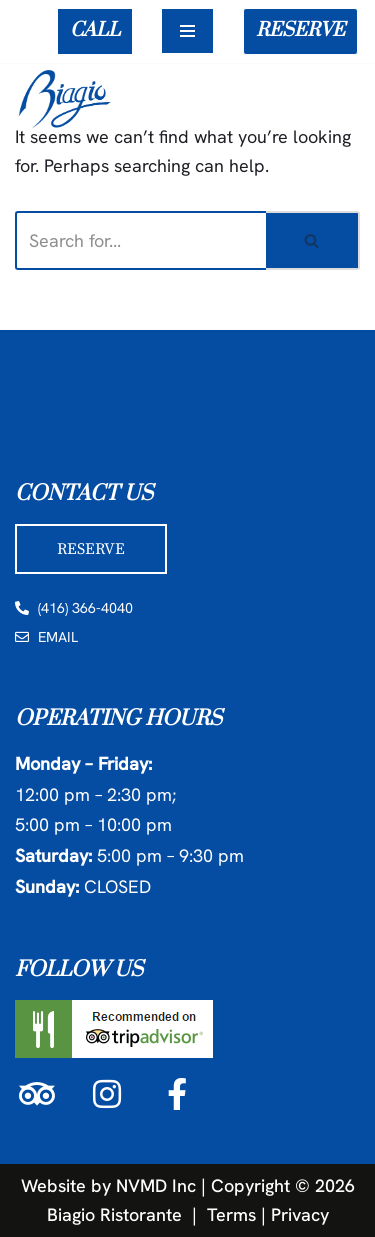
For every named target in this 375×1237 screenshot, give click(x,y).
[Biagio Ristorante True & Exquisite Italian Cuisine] (69, 98)
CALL (95, 30)
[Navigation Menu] (187, 31)
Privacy (300, 1213)
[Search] (140, 240)
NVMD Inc (156, 1185)
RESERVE (300, 30)
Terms (231, 1213)
